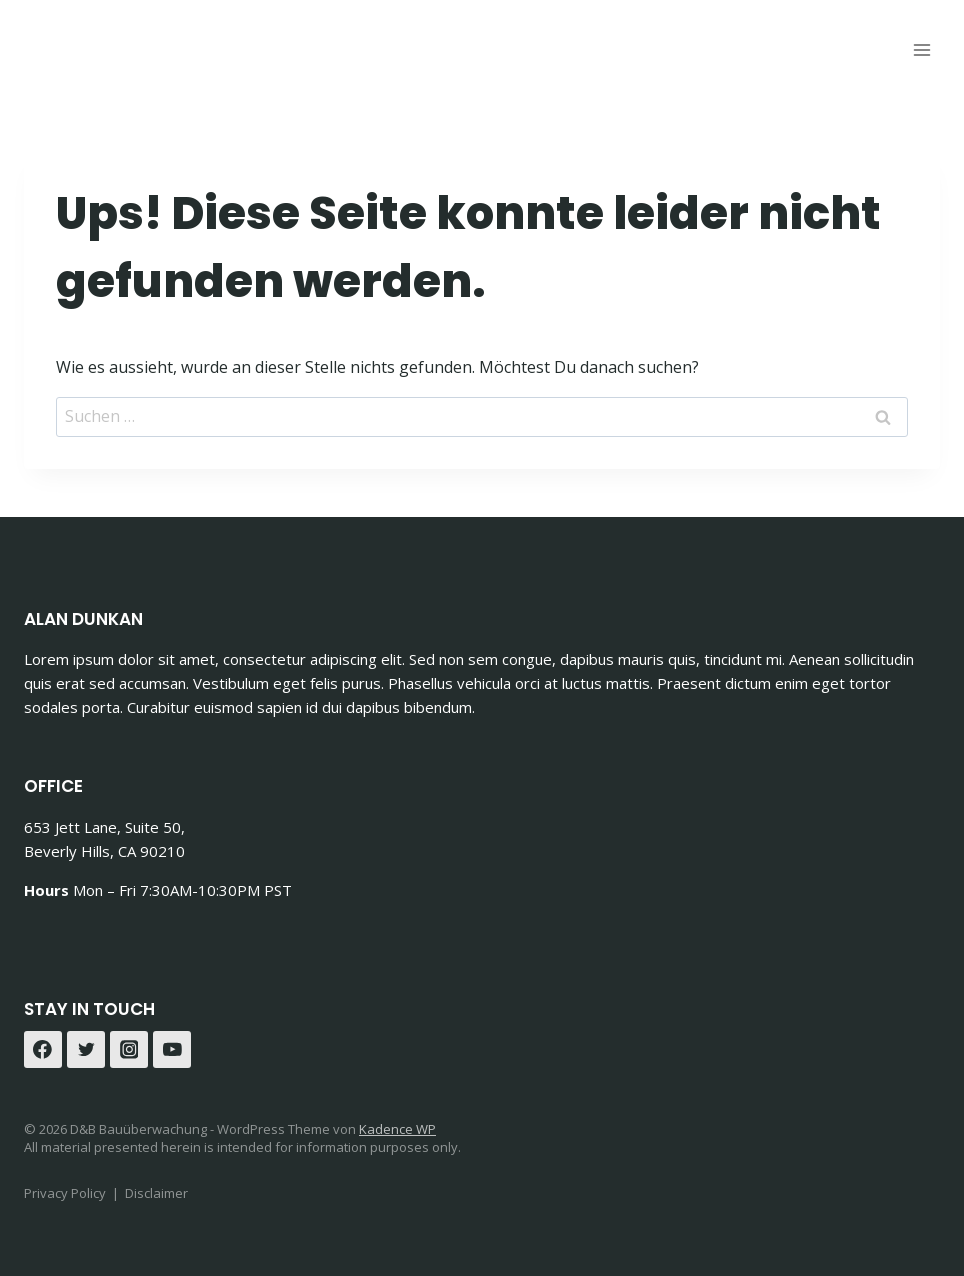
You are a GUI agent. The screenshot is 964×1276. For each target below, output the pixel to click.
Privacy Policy (65, 1193)
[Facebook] (43, 1050)
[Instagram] (129, 1050)
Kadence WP (397, 1129)
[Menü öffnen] (921, 49)
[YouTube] (172, 1050)
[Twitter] (86, 1050)
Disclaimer (156, 1193)
